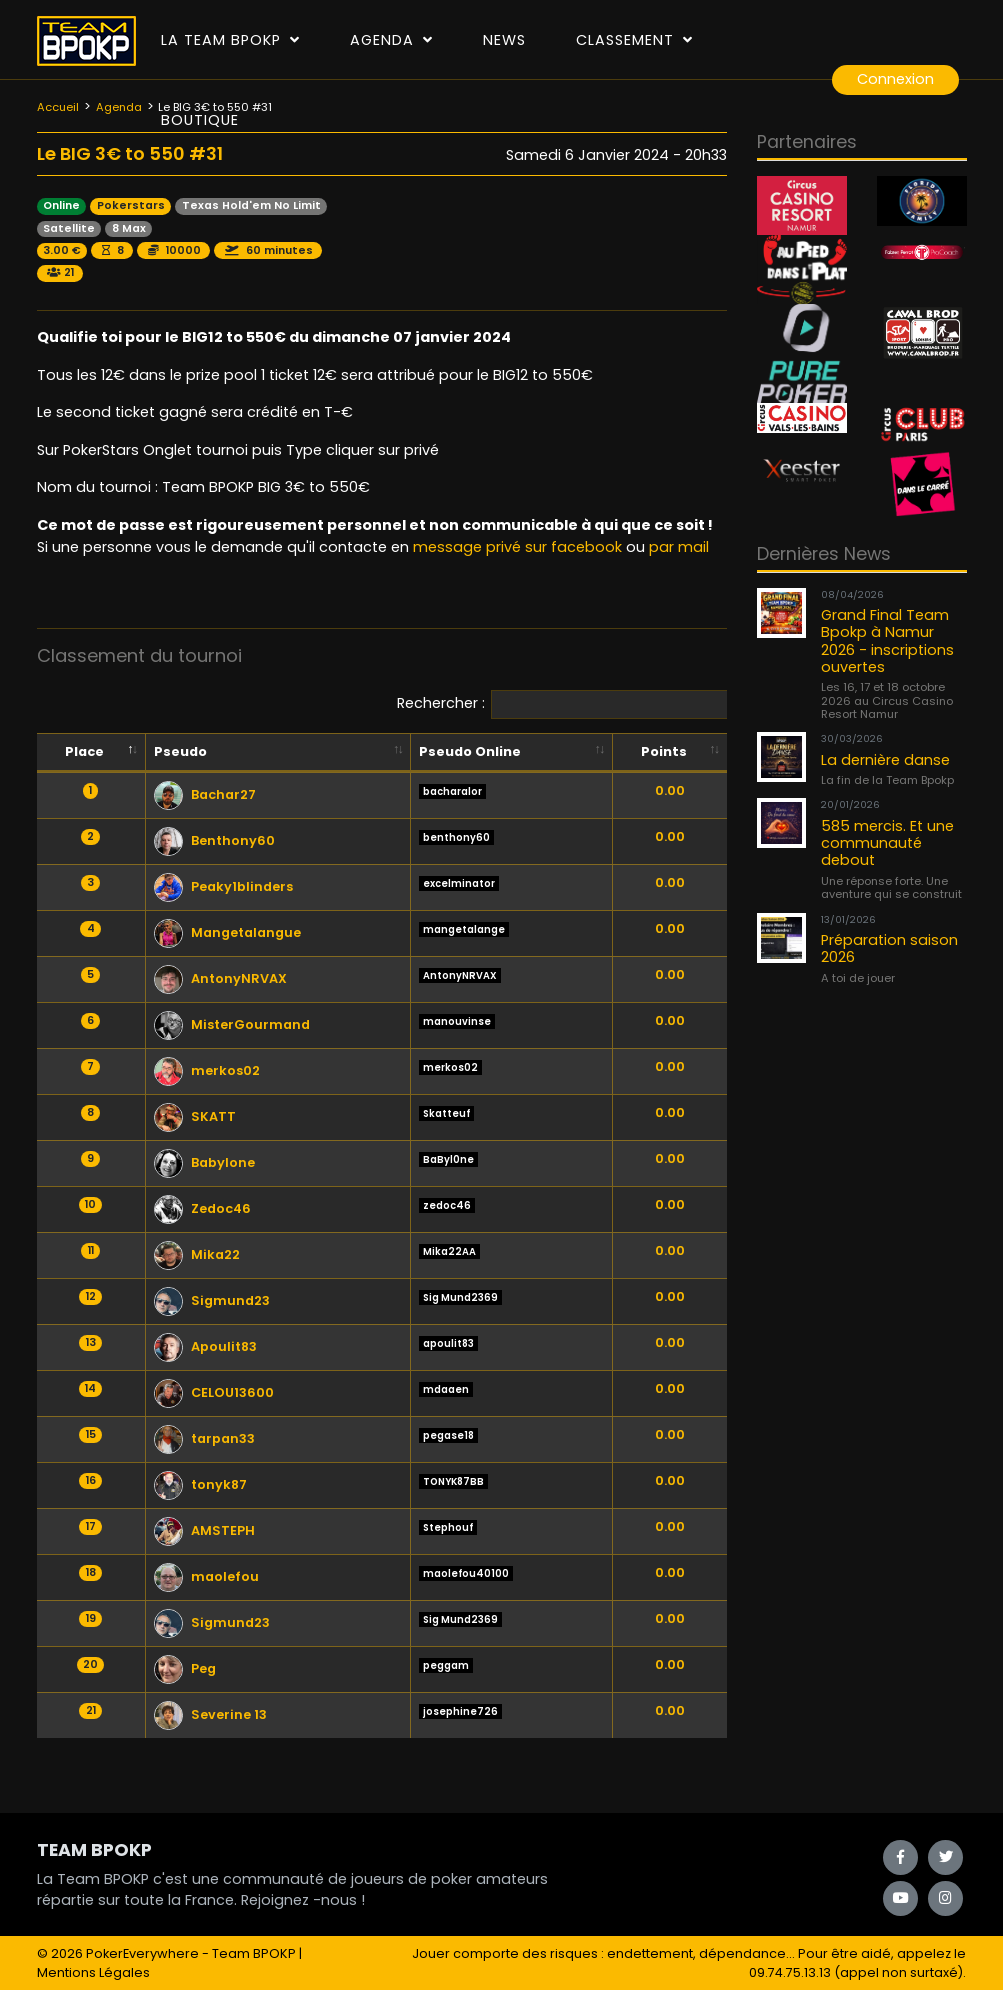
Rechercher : (577, 704)
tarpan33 (204, 1438)
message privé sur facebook (517, 547)
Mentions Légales (93, 1972)
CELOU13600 (214, 1392)
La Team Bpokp (230, 40)
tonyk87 (200, 1484)
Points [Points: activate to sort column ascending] (664, 751)
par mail (679, 547)
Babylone (204, 1162)
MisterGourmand (232, 1024)
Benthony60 (214, 840)
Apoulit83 (205, 1346)
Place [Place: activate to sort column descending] (84, 751)
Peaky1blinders (223, 886)
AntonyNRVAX (220, 978)
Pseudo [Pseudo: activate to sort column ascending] (180, 751)
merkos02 (207, 1070)
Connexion (895, 79)
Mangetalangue (227, 932)
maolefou (206, 1576)
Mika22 (197, 1254)
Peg (185, 1668)
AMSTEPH (204, 1530)
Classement (634, 40)
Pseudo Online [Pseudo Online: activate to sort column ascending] (470, 751)
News (504, 40)
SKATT (195, 1116)
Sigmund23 (212, 1300)
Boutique (200, 120)
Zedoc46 (202, 1208)
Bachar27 (205, 794)
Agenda (391, 40)
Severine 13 (210, 1714)
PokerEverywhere (142, 1953)
